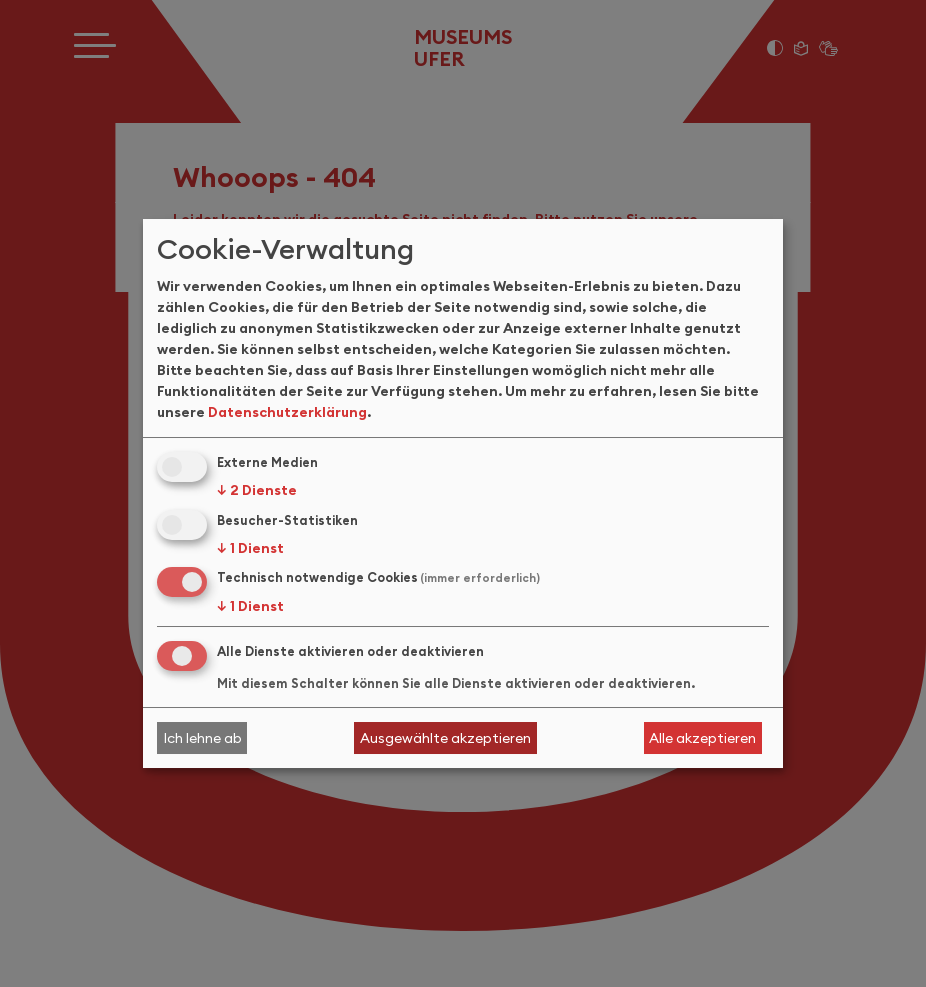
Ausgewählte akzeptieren (445, 738)
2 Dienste (257, 490)
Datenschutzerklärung (287, 412)
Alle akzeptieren (702, 738)
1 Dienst (250, 548)
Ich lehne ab (202, 738)
